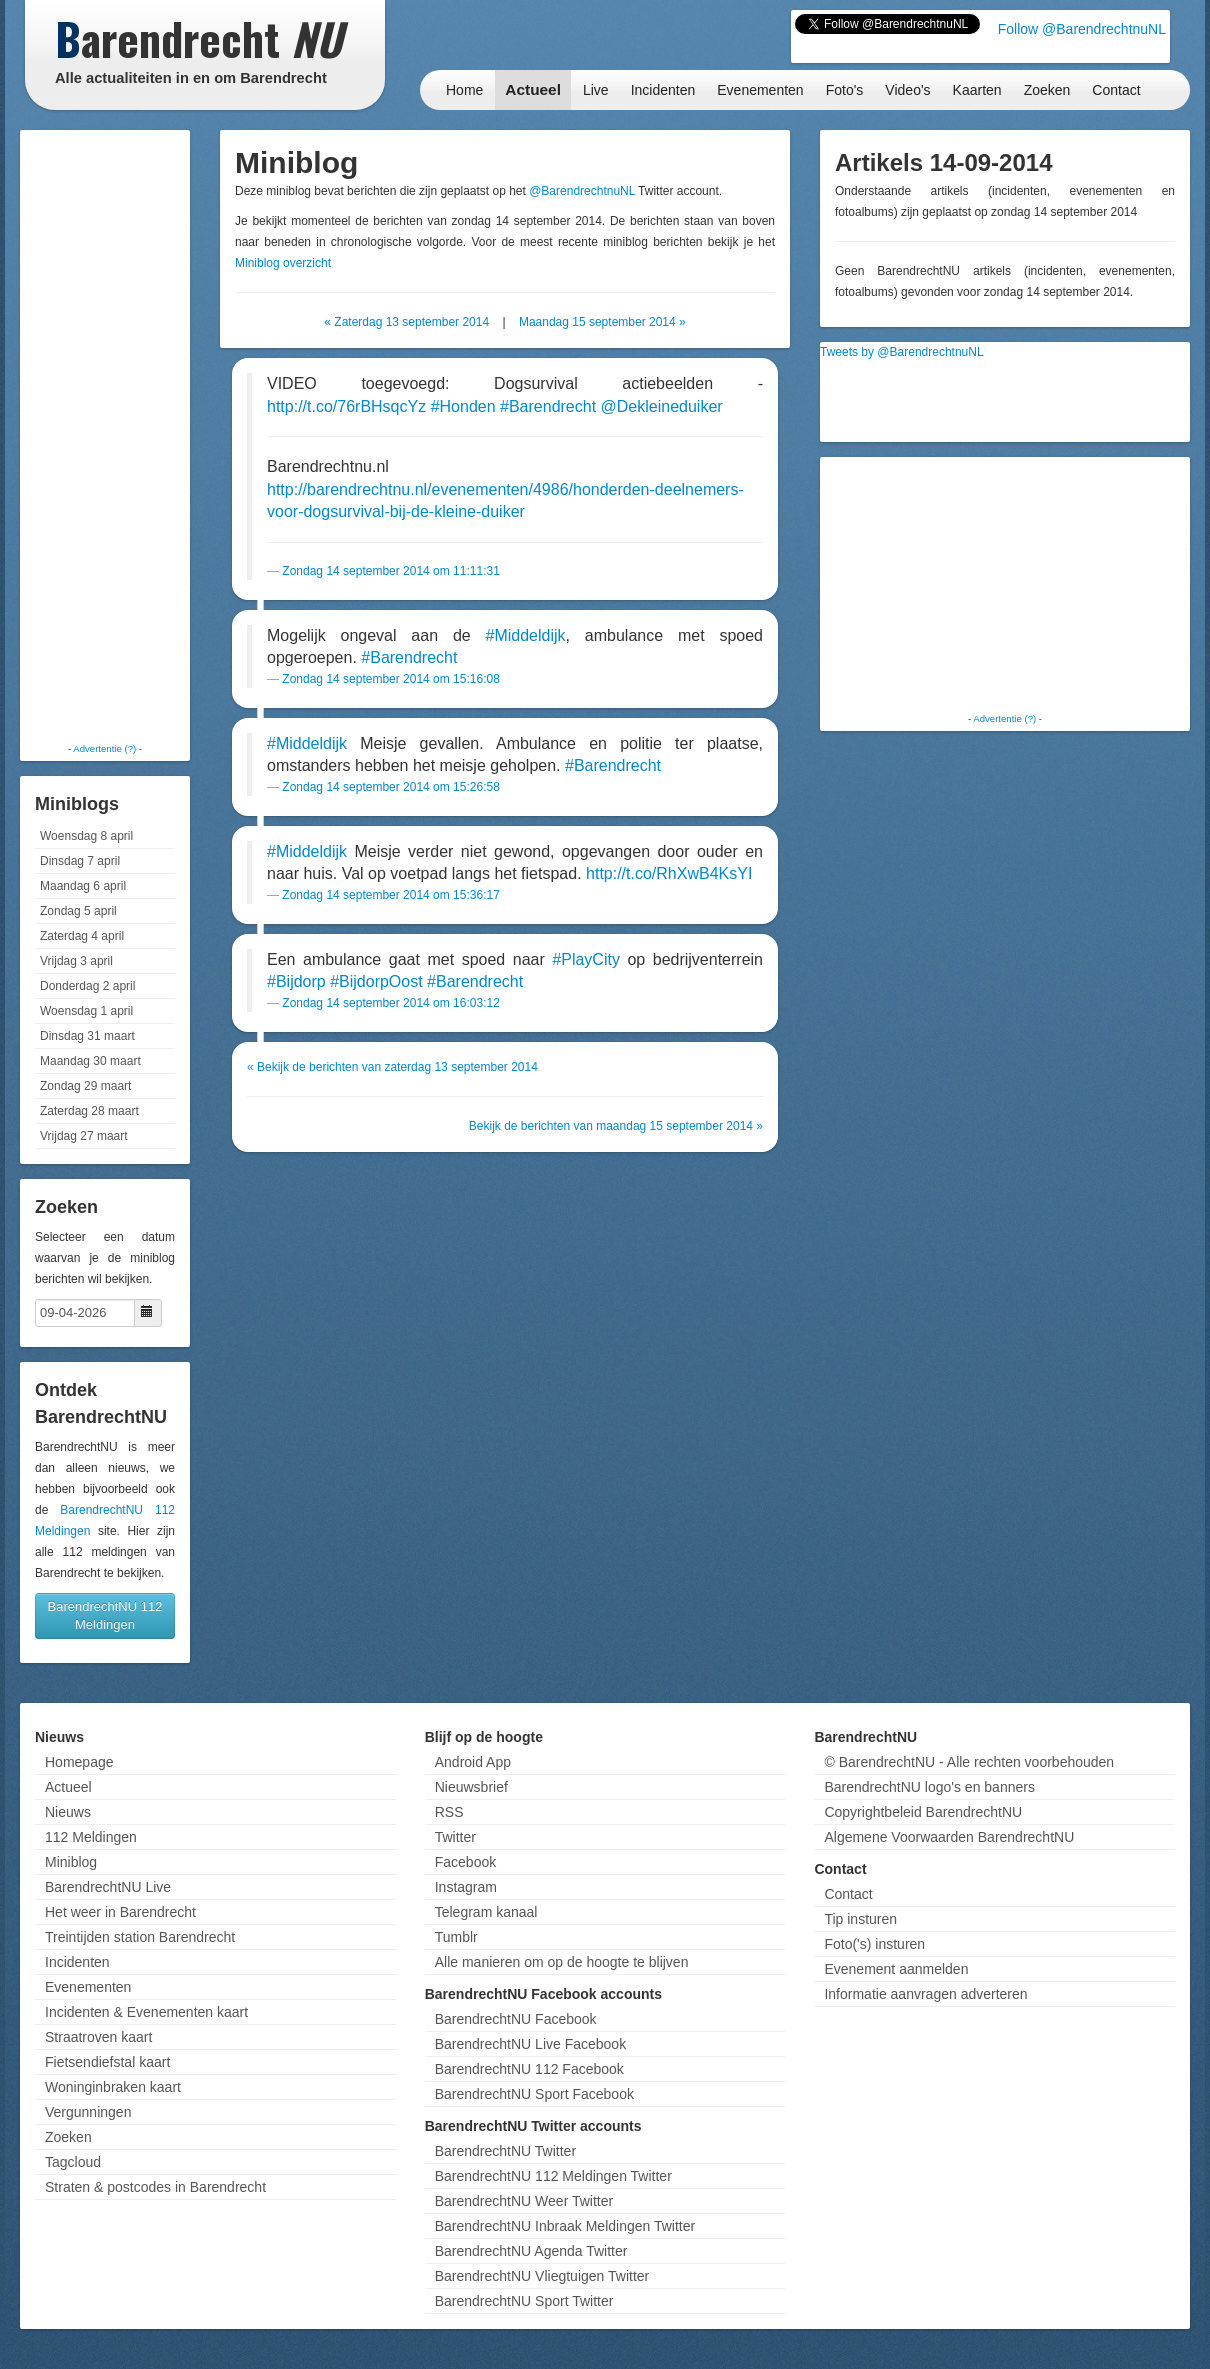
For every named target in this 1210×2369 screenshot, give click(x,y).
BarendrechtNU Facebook (516, 2019)
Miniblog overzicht (283, 263)
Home (464, 90)
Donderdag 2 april (87, 986)
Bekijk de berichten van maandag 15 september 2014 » (616, 1126)
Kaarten (977, 90)
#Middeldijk (526, 635)
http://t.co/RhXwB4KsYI (669, 873)
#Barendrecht (548, 406)
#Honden (463, 406)
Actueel (533, 89)
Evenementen (760, 90)
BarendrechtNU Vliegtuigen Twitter (542, 2276)
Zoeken (1047, 90)
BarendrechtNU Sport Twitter (524, 2301)
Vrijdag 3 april (76, 961)
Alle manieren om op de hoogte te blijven (562, 1962)
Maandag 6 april (83, 886)
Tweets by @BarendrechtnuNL (902, 352)
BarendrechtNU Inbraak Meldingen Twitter (565, 2226)
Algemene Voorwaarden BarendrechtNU (949, 1837)
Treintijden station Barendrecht (140, 1937)
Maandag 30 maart (90, 1061)
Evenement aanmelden (896, 1969)
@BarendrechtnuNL (582, 191)
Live (596, 90)
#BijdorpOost (376, 981)
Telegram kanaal (486, 1912)
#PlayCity (586, 959)
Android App (473, 1762)
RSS (449, 1812)
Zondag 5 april (78, 911)
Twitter (455, 1837)
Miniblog (71, 1862)
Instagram (466, 1887)
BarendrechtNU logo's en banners (929, 1787)
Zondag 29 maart (85, 1086)
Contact (1116, 90)
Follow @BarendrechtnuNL (1082, 29)
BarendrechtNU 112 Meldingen (105, 1615)
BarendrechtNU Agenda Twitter (531, 2251)
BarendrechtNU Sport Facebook (534, 2094)
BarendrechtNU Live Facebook (530, 2044)
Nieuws (68, 1812)
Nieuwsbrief (471, 1787)
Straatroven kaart (98, 2037)
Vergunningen (88, 2112)
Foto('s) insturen (874, 1944)
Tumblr (456, 1937)
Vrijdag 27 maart (84, 1136)
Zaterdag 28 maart (89, 1111)
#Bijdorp (296, 981)
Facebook (465, 1862)
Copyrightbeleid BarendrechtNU (923, 1812)
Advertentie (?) (104, 748)
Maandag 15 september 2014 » (602, 322)
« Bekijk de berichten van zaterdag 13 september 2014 (392, 1067)
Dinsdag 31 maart (87, 1036)
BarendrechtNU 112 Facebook (529, 2069)
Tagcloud (73, 2162)
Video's (907, 90)
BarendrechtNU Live (108, 1887)
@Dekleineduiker (662, 406)
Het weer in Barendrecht (120, 1912)
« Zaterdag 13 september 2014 (406, 322)
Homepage (79, 1762)
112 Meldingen (91, 1837)
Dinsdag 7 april (80, 861)
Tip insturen (860, 1919)
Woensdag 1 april (86, 1011)
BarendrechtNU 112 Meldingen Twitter (553, 2176)
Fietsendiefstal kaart (107, 2062)
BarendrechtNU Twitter (505, 2151)
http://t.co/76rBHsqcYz (346, 406)
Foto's (845, 90)
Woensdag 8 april (86, 836)
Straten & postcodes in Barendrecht (155, 2187)
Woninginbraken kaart (113, 2087)
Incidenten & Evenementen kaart (146, 2012)
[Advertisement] (105, 435)
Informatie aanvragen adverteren (925, 1994)
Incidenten (663, 90)
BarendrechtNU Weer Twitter (524, 2201)
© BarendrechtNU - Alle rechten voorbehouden (969, 1762)
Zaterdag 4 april (82, 936)
